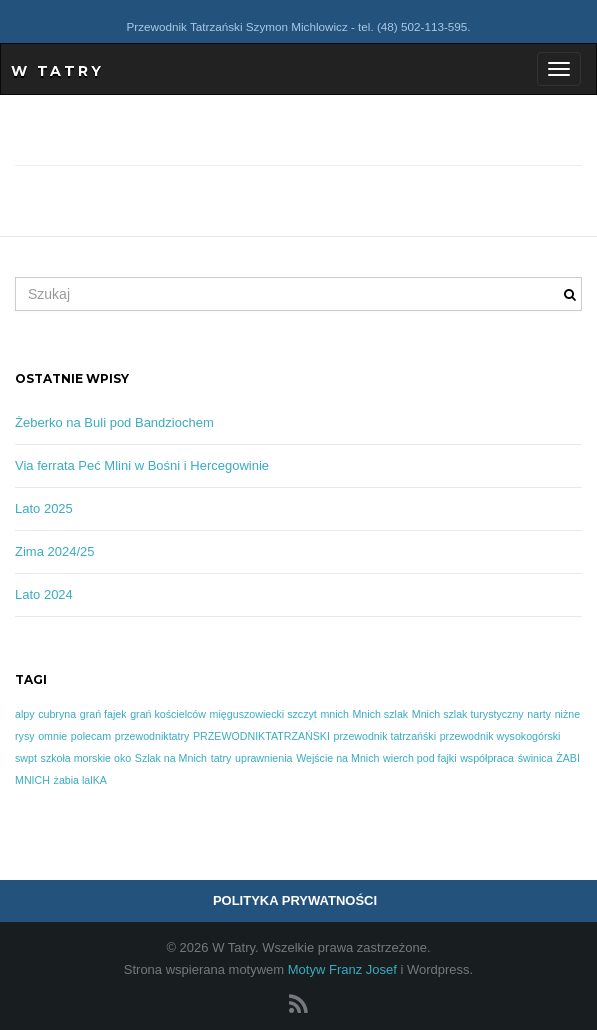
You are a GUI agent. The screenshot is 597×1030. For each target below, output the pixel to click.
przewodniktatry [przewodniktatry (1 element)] (152, 736)
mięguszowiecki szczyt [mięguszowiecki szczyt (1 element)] (263, 714)
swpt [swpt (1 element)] (26, 758)
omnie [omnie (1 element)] (52, 736)
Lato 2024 (44, 594)
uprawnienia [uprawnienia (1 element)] (263, 758)
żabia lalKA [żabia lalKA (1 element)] (80, 780)
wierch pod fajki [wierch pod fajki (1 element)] (419, 758)
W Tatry (57, 71)
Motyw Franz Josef (342, 969)
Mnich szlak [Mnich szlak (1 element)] (380, 714)
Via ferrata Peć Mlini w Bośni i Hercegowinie (142, 465)
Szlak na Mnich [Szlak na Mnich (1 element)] (171, 758)
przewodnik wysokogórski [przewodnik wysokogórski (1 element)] (500, 736)
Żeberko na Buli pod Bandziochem (114, 422)
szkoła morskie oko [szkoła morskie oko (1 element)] (86, 758)
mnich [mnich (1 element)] (334, 714)
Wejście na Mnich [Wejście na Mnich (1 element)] (337, 758)
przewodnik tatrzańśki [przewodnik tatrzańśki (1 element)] (385, 736)
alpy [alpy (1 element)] (25, 714)
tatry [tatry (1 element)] (221, 758)
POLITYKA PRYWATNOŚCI (295, 900)
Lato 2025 (44, 508)
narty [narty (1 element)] (539, 714)
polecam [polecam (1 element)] (91, 736)
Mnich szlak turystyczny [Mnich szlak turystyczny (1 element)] (468, 714)
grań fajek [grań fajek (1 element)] (103, 714)
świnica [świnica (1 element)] (535, 758)
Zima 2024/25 (55, 551)
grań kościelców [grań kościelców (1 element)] (168, 714)
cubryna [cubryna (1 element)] (57, 714)
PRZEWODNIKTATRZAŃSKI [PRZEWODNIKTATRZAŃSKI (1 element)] (261, 736)
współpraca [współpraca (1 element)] (487, 758)
